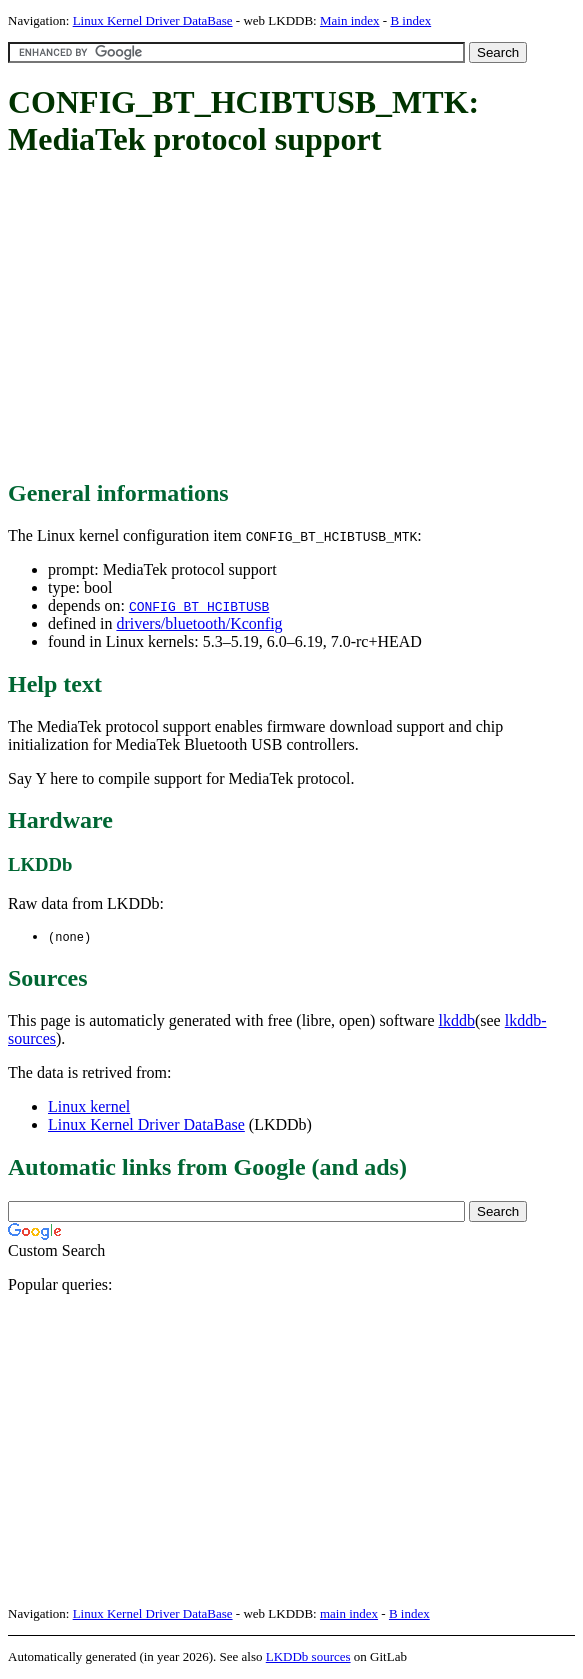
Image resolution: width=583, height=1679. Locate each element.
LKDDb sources (308, 1657)
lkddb (457, 1021)
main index (349, 1614)
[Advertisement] (295, 320)
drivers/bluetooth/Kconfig (199, 623)
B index (410, 20)
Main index (350, 20)
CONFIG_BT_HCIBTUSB (199, 606)
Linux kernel (89, 1107)
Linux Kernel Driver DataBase (153, 20)
